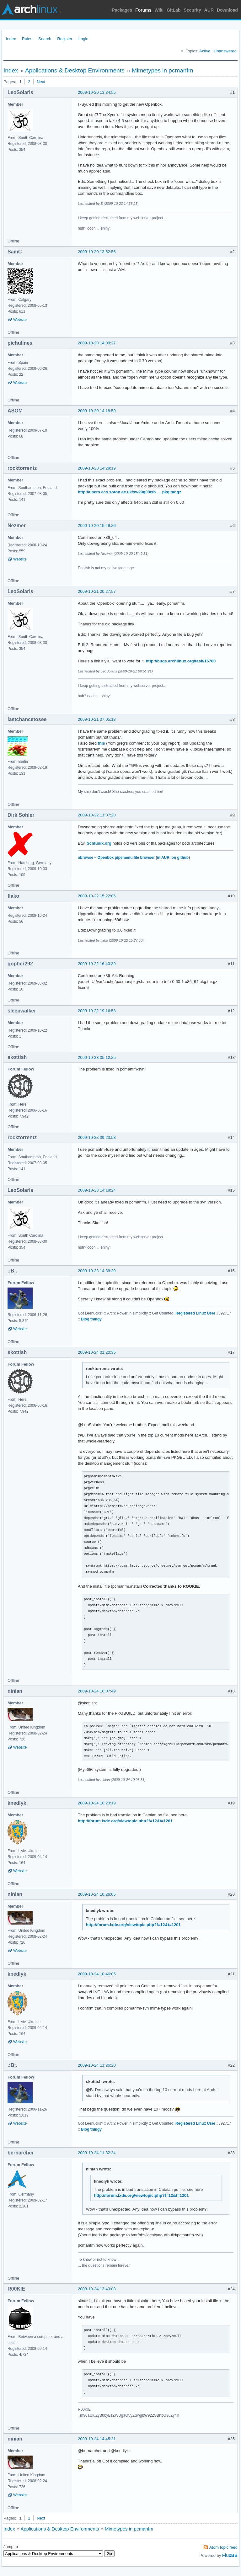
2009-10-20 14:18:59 (97, 410)
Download (227, 10)
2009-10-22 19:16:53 (97, 1010)
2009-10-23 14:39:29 (97, 1270)
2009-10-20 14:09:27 (97, 343)
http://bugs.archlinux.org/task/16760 (181, 661)
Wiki (159, 10)
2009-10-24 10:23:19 (97, 1803)
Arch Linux (31, 9)
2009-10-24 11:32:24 (97, 2152)
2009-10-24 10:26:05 (97, 1894)
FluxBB (230, 2555)
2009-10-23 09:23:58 (97, 1137)
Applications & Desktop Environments (75, 70)
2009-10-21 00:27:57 (97, 591)
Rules (27, 38)
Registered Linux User (195, 1313)
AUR (209, 10)
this (101, 743)
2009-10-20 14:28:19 (97, 468)
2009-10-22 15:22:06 (97, 896)
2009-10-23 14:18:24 (97, 1190)
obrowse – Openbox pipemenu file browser (116, 857)
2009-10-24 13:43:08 (97, 2289)
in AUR (163, 857)
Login (83, 38)
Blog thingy (91, 1319)
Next (41, 81)
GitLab (173, 10)
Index (11, 38)
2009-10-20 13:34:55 (97, 92)
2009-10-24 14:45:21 (97, 2438)
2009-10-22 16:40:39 (97, 963)
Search (44, 38)
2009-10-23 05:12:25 (97, 1057)
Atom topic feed (223, 2547)
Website (20, 319)
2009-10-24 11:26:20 (97, 2065)
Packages (122, 10)
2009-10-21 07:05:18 (97, 719)
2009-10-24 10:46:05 (97, 1974)
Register (64, 38)
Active (204, 51)
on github (180, 857)
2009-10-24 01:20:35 (97, 1352)
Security (192, 10)
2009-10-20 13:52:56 (97, 251)
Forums (143, 10)
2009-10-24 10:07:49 (97, 1691)
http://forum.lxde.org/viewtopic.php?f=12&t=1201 (125, 1821)
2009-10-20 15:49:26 (97, 525)
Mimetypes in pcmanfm (162, 70)
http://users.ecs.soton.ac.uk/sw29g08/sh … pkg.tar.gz (129, 492)
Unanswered (225, 51)
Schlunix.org (99, 843)
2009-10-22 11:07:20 (97, 815)
